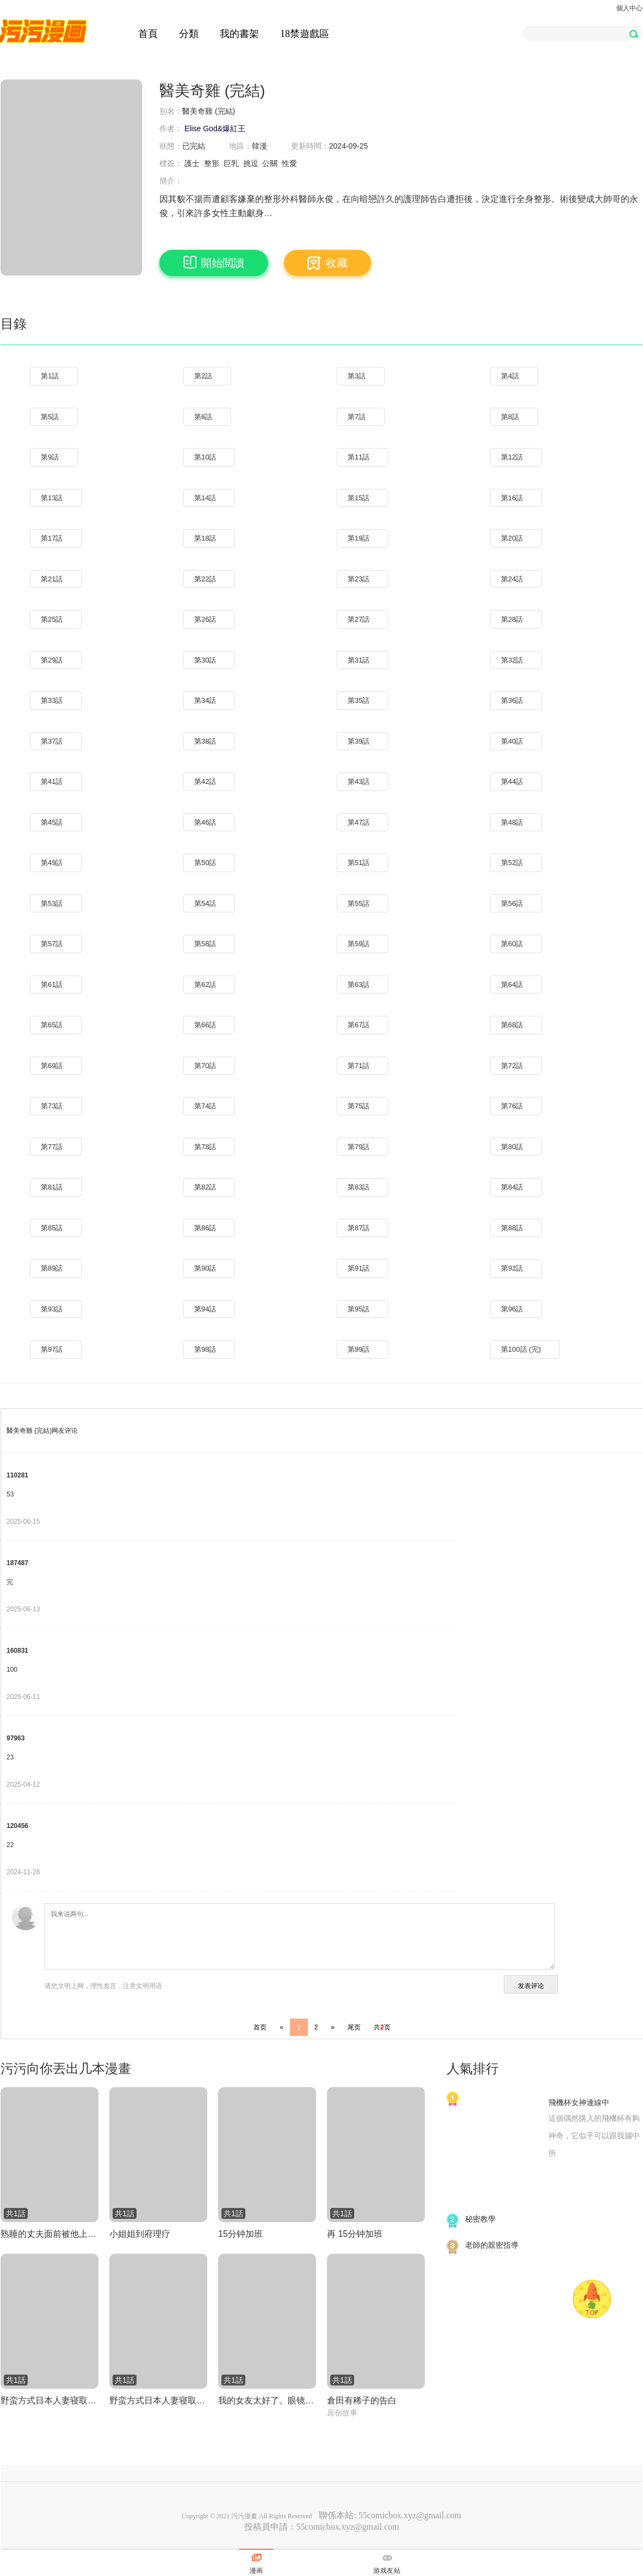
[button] (633, 33)
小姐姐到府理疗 (139, 2233)
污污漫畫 (244, 2516)
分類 (189, 33)
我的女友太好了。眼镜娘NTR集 (267, 2400)
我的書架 (239, 33)
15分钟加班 (240, 2233)
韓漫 (259, 146)
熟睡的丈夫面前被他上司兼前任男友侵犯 (49, 2233)
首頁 (148, 33)
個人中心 (629, 8)
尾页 (354, 2027)
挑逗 (250, 163)
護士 (192, 163)
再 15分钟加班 (354, 2233)
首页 (260, 2027)
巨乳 (231, 163)
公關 (269, 163)
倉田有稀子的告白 (362, 2400)
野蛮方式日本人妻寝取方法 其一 (49, 2400)
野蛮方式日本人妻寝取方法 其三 (158, 2400)
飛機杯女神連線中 (578, 2102)
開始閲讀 (213, 263)
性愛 (289, 163)
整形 (211, 163)
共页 (382, 2027)
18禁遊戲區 (304, 33)
